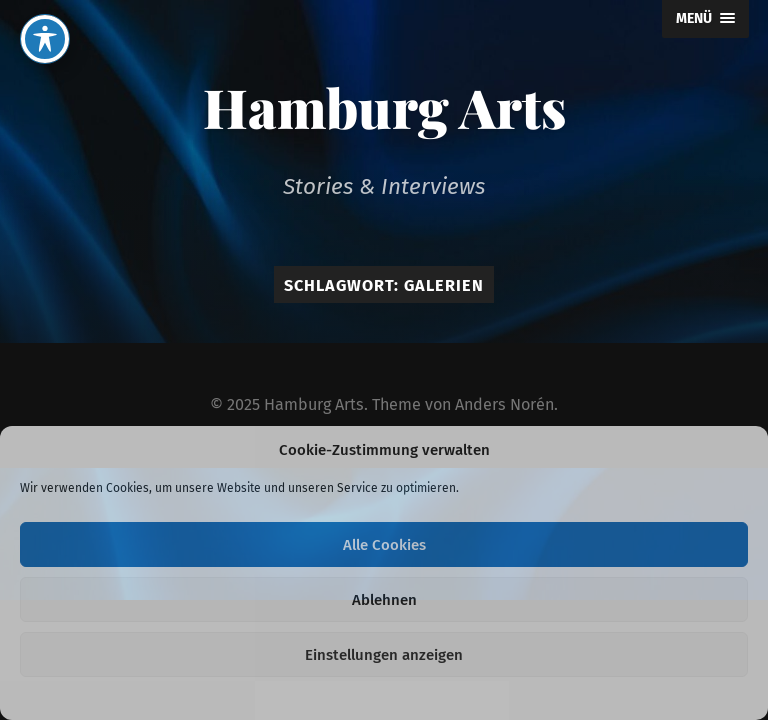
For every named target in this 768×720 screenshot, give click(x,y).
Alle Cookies (384, 545)
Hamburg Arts (384, 107)
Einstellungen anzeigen (384, 655)
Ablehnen (384, 600)
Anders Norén (504, 404)
